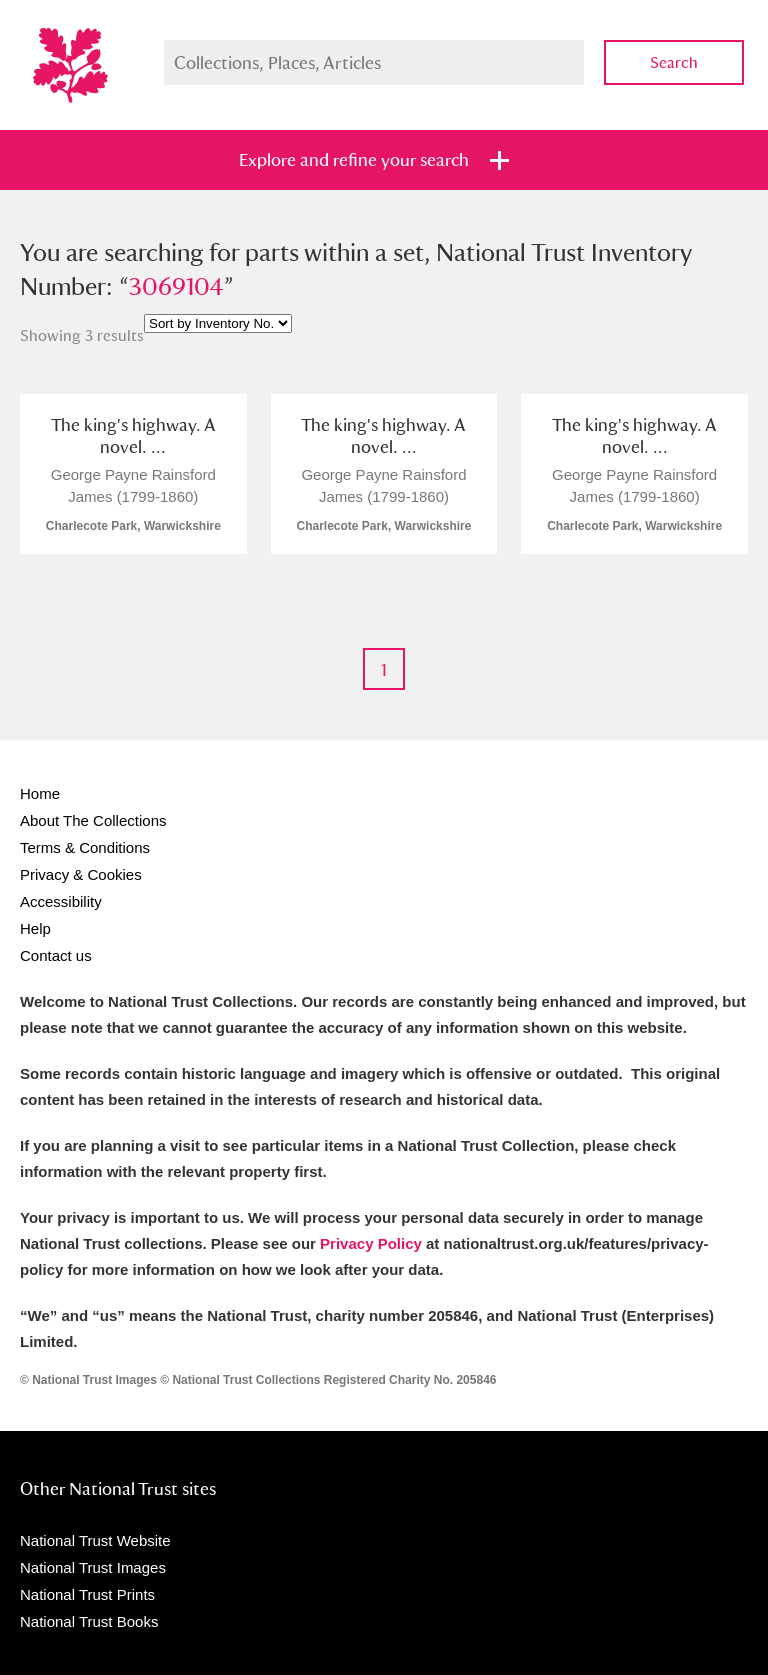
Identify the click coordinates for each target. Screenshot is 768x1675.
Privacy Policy (371, 1243)
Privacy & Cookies (81, 874)
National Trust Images (93, 1567)
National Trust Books (89, 1621)
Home (40, 793)
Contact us (56, 955)
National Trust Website (95, 1540)
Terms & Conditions (85, 847)
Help (35, 928)
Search (674, 62)
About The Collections (93, 820)
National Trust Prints (87, 1594)
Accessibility (61, 901)
